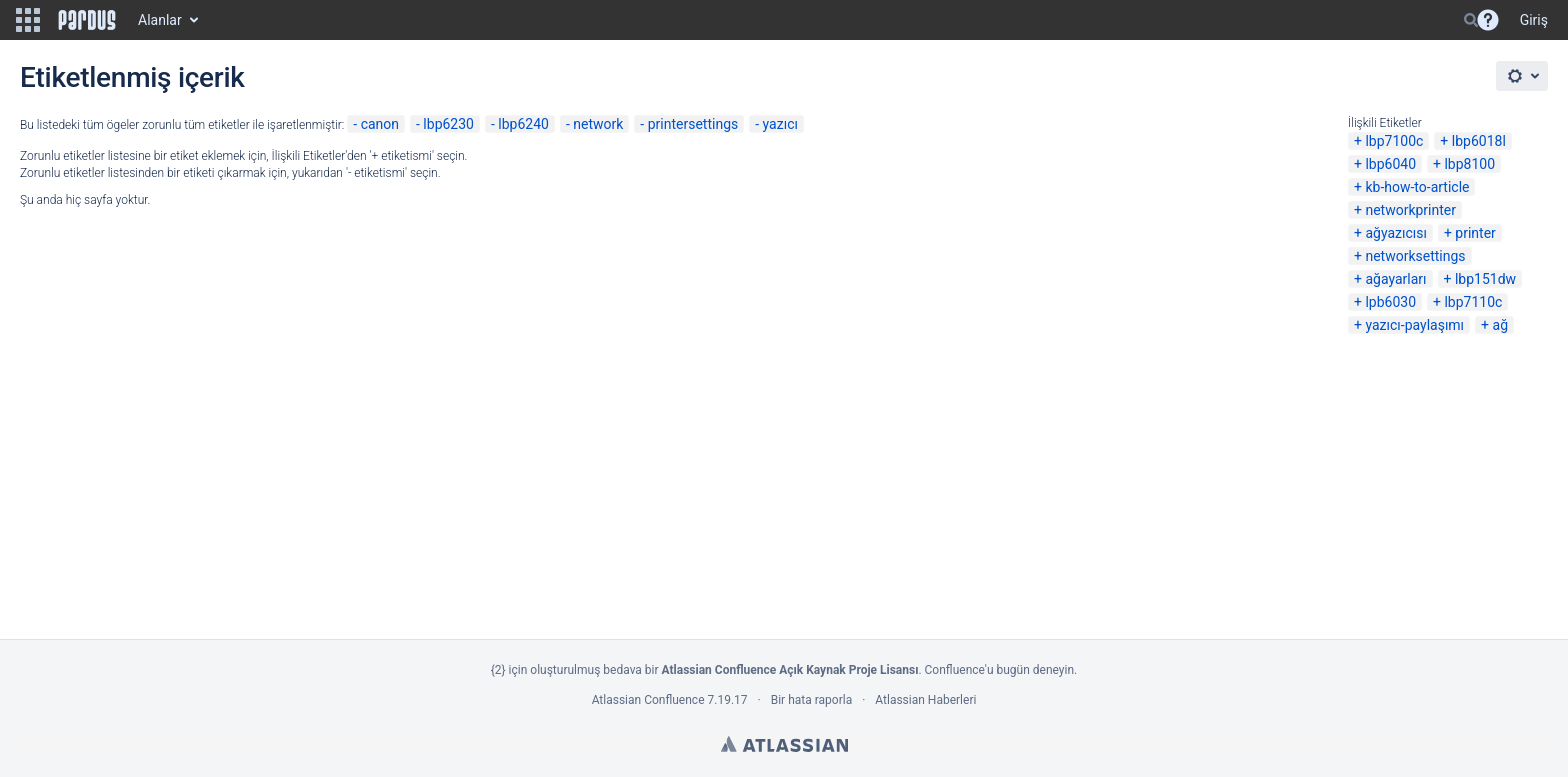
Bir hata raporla (811, 700)
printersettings (693, 124)
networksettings (1415, 256)
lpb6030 (1390, 302)
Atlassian (784, 744)
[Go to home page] (87, 20)
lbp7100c (1394, 141)
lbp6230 (448, 124)
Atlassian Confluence (648, 700)
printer (1475, 233)
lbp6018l (1479, 141)
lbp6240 (523, 124)
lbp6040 (1390, 164)
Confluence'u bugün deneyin (1000, 670)
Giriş (1534, 20)
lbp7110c (1473, 302)
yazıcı (780, 124)
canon (380, 124)
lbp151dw (1485, 279)
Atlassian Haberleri (925, 700)
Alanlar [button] (160, 20)
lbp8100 (1469, 164)
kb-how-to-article (1417, 187)
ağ (1500, 325)
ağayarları (1395, 279)
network (598, 124)
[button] (28, 20)
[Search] (1471, 20)
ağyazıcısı (1396, 233)
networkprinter (1410, 210)
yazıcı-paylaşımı (1414, 325)
